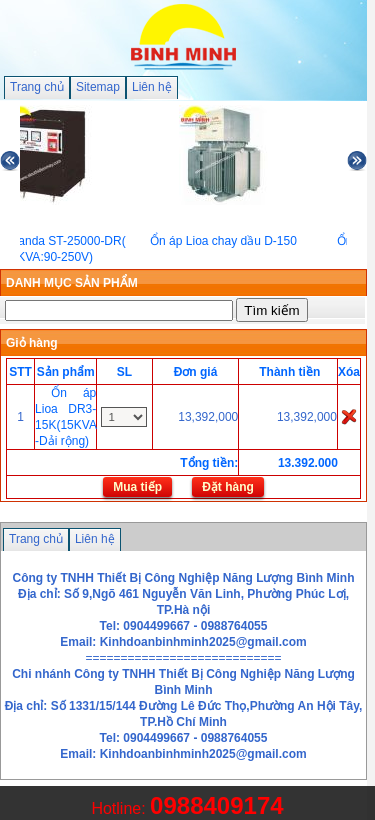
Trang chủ (37, 87)
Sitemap (98, 87)
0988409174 (216, 805)
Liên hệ (152, 87)
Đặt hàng (228, 487)
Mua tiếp (137, 487)
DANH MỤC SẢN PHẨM (72, 283)
